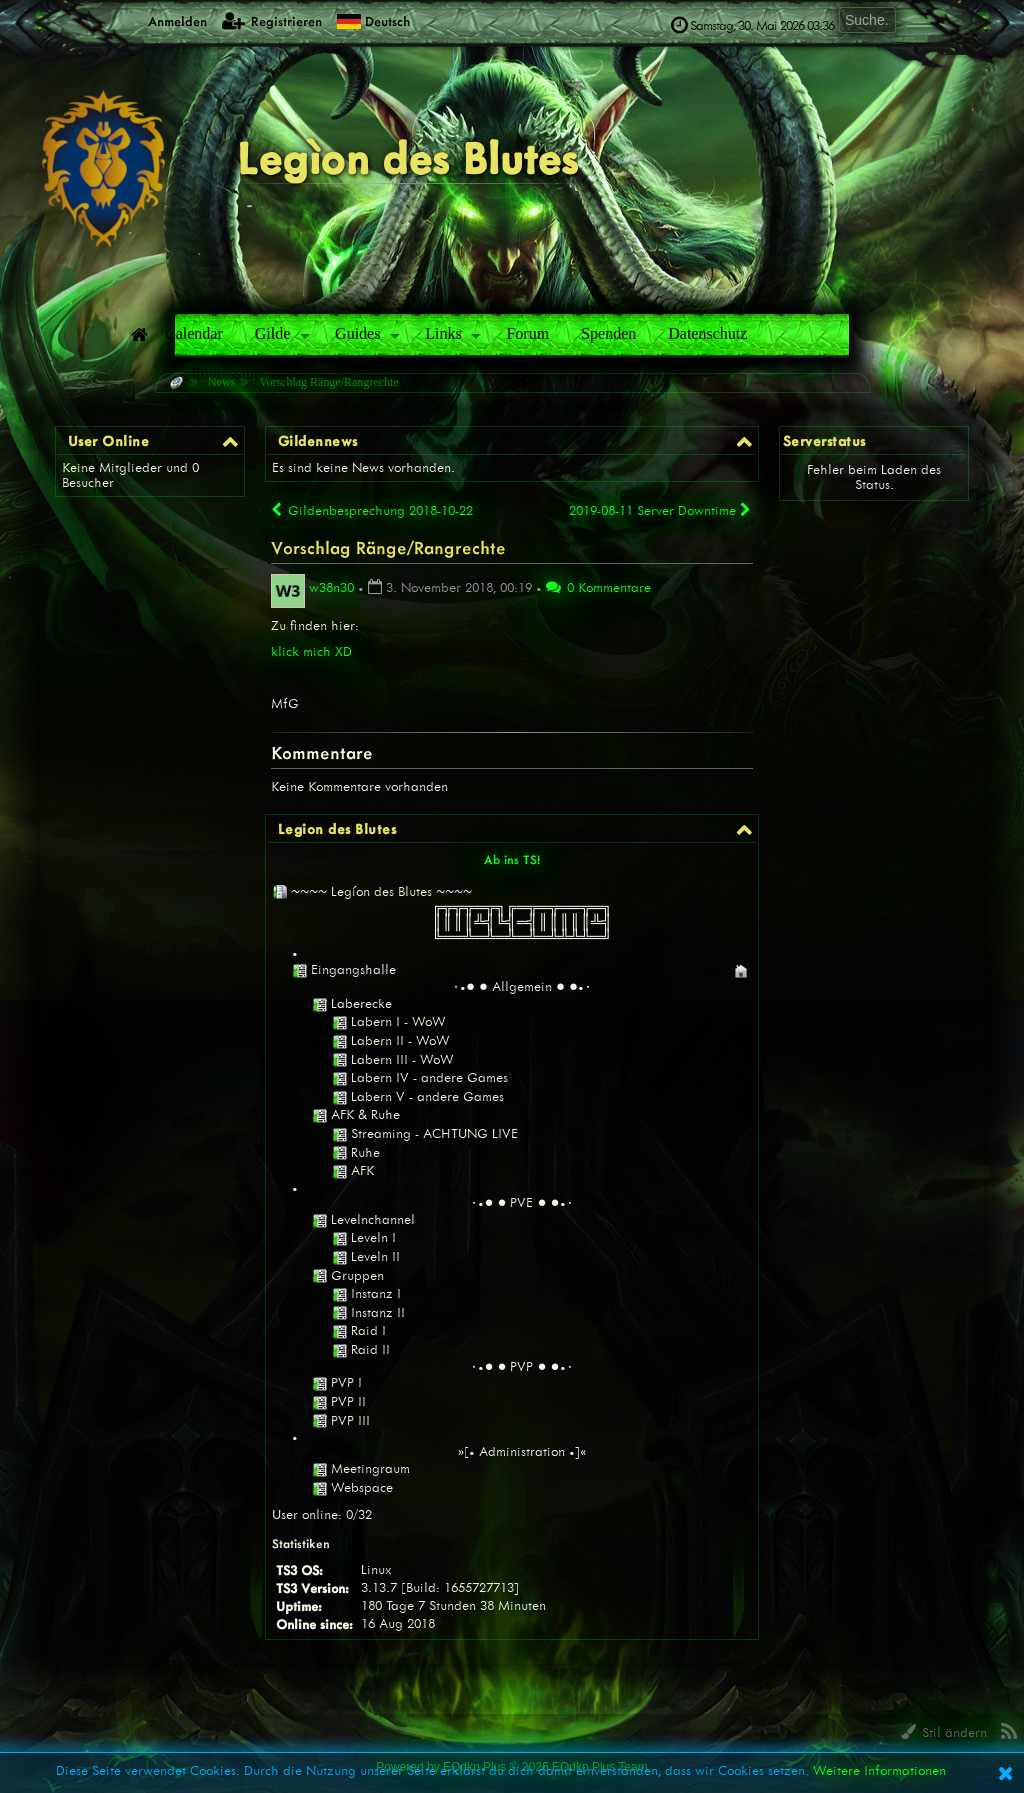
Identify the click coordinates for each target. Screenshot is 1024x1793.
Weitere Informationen (879, 1770)
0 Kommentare (598, 587)
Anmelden (166, 20)
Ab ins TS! (512, 859)
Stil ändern (944, 1732)
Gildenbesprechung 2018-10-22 (372, 510)
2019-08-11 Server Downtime (661, 510)
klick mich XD (311, 651)
